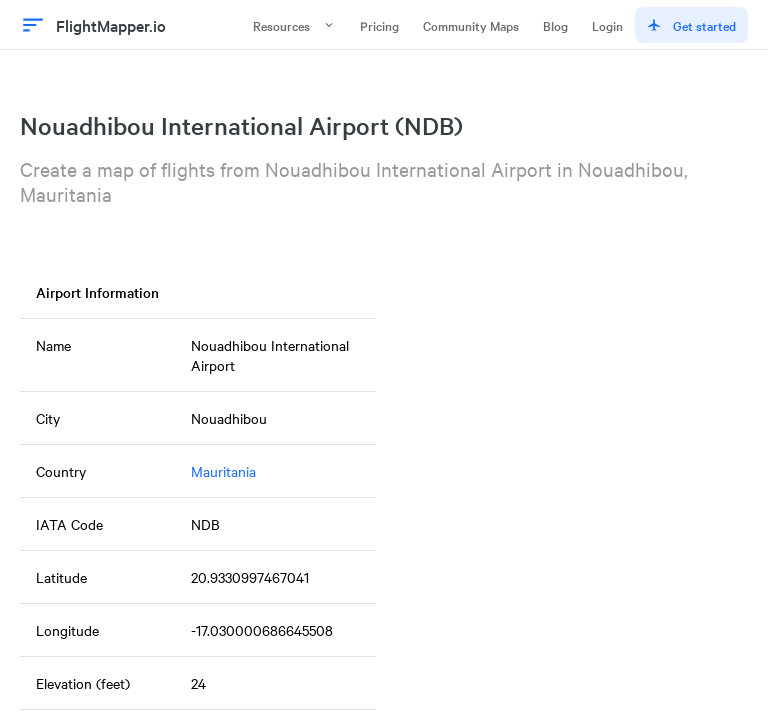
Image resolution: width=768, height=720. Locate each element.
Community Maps (471, 25)
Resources (294, 25)
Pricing (379, 25)
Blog (555, 25)
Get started (691, 25)
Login (607, 25)
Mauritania (223, 471)
